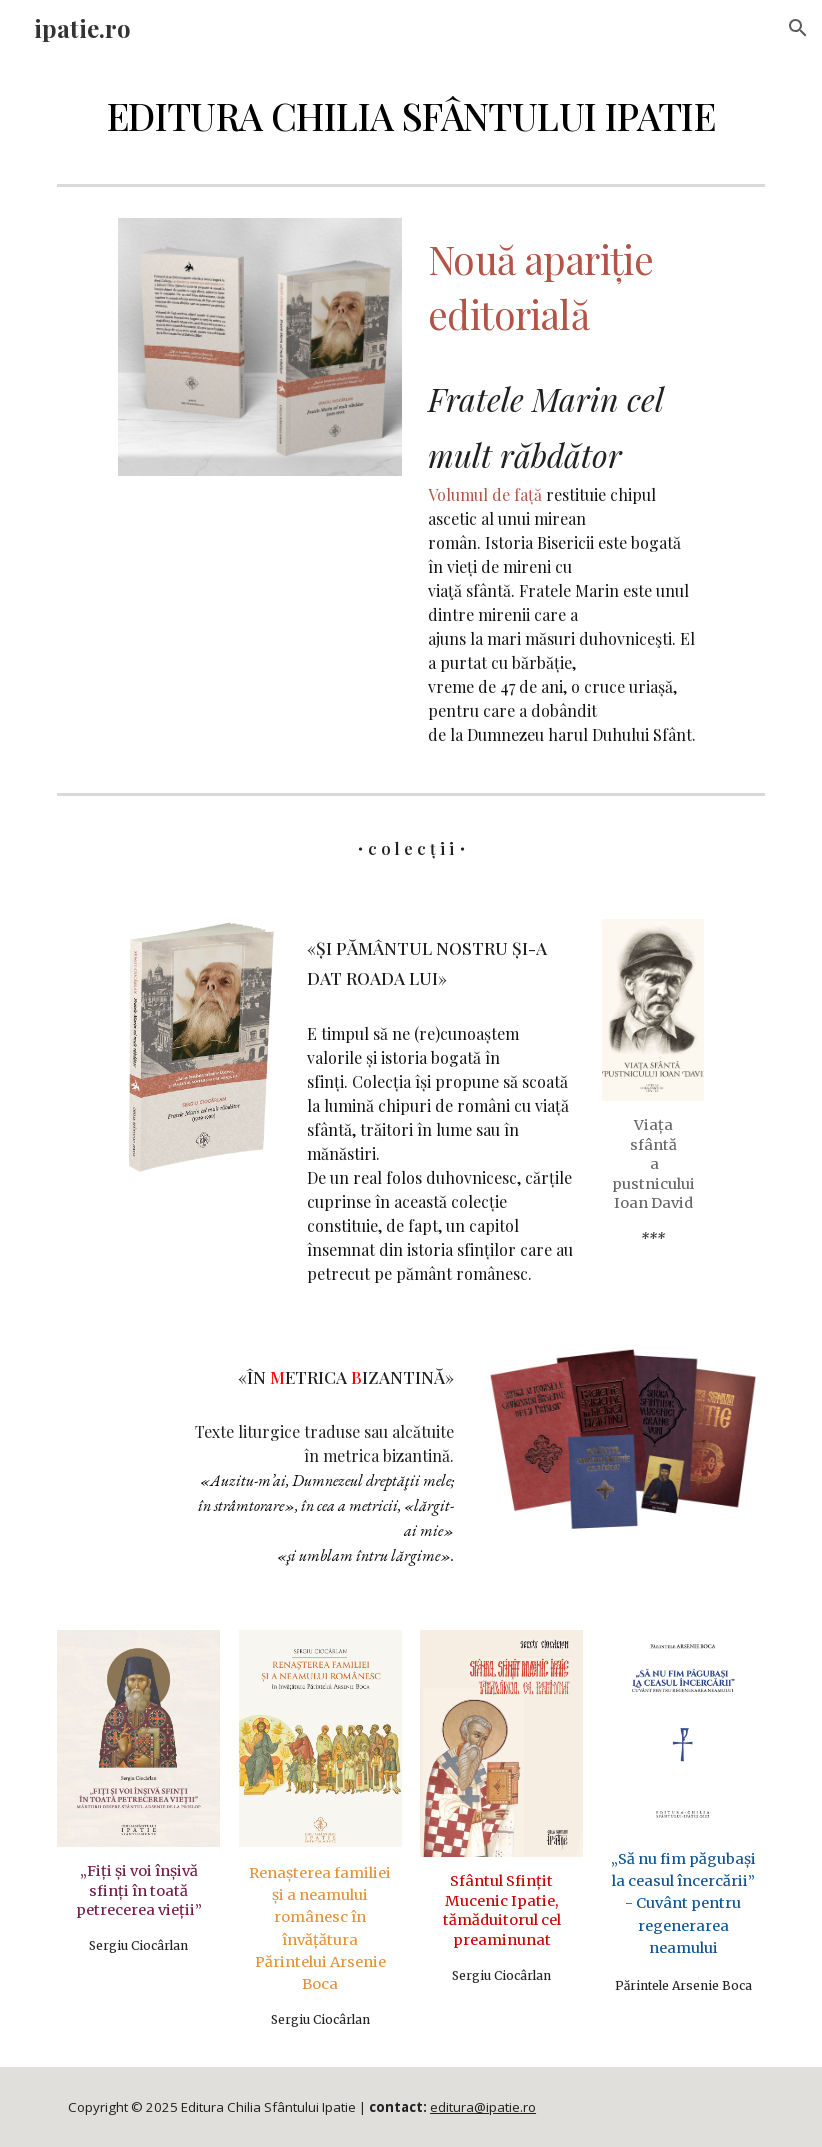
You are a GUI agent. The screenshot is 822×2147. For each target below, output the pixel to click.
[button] (798, 28)
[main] (411, 116)
